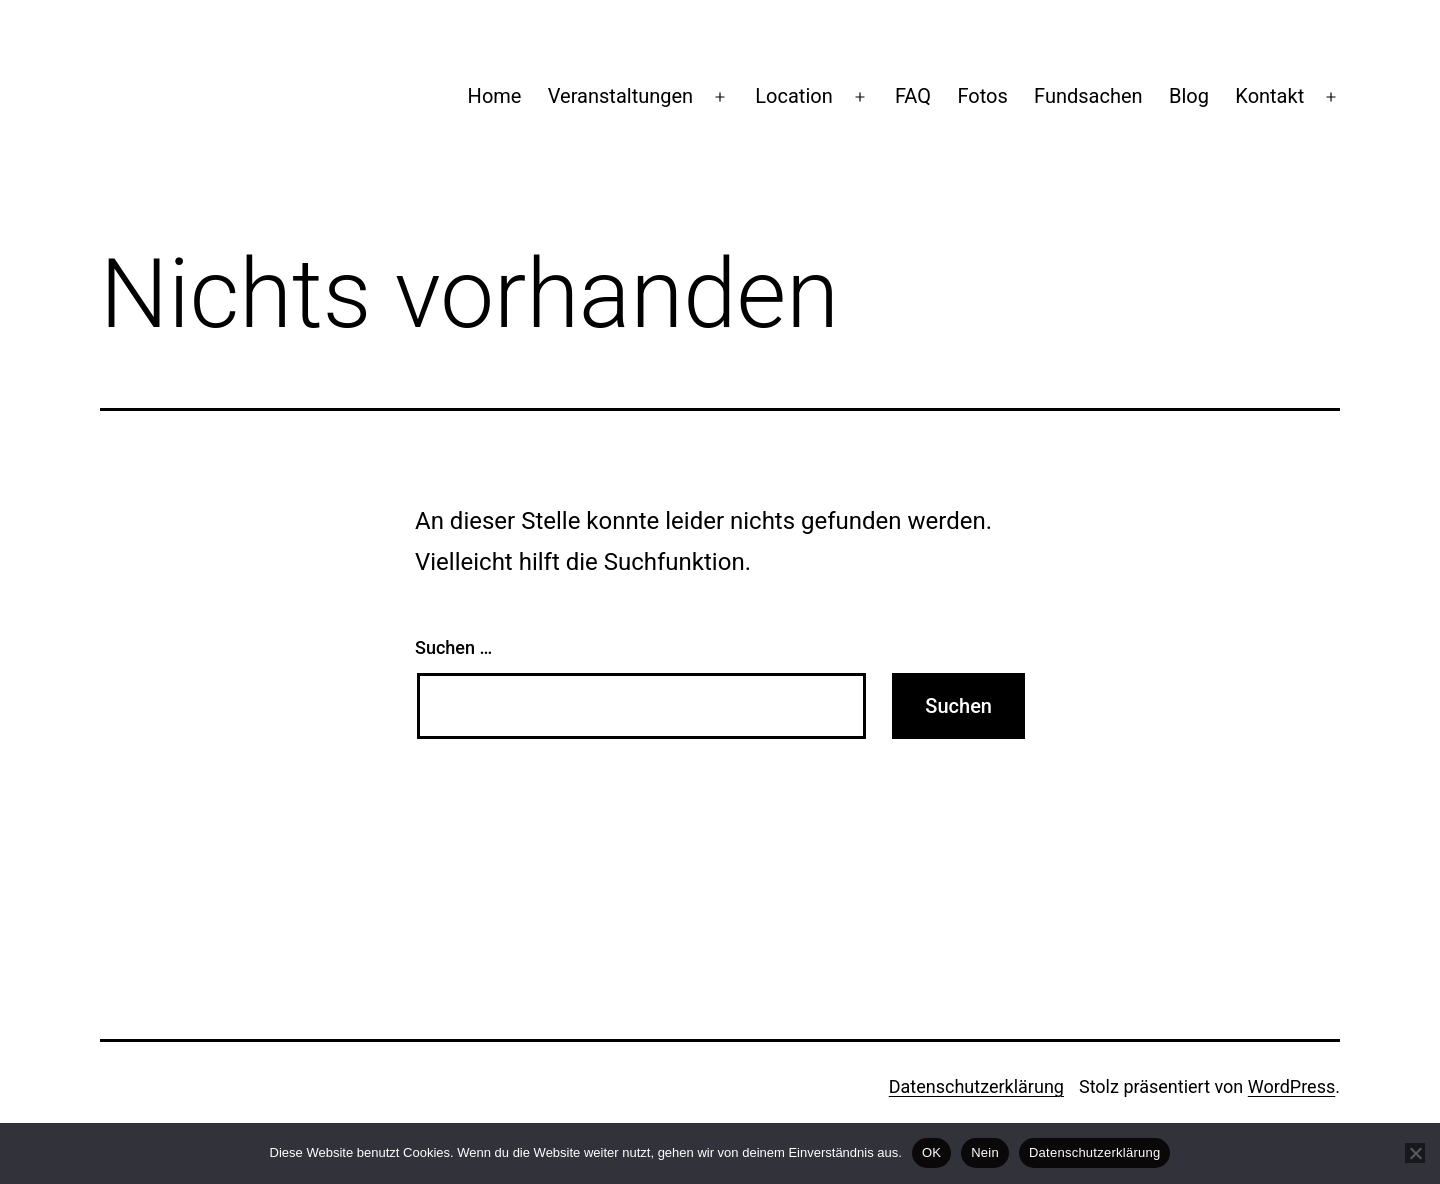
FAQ (913, 96)
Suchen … (453, 647)
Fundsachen (1088, 96)
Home (495, 96)
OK (931, 1152)
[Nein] (1415, 1153)
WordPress (1291, 1086)
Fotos (982, 96)
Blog (1189, 96)
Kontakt (1269, 96)
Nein (985, 1152)
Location (793, 96)
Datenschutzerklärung (976, 1086)
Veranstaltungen (620, 96)
